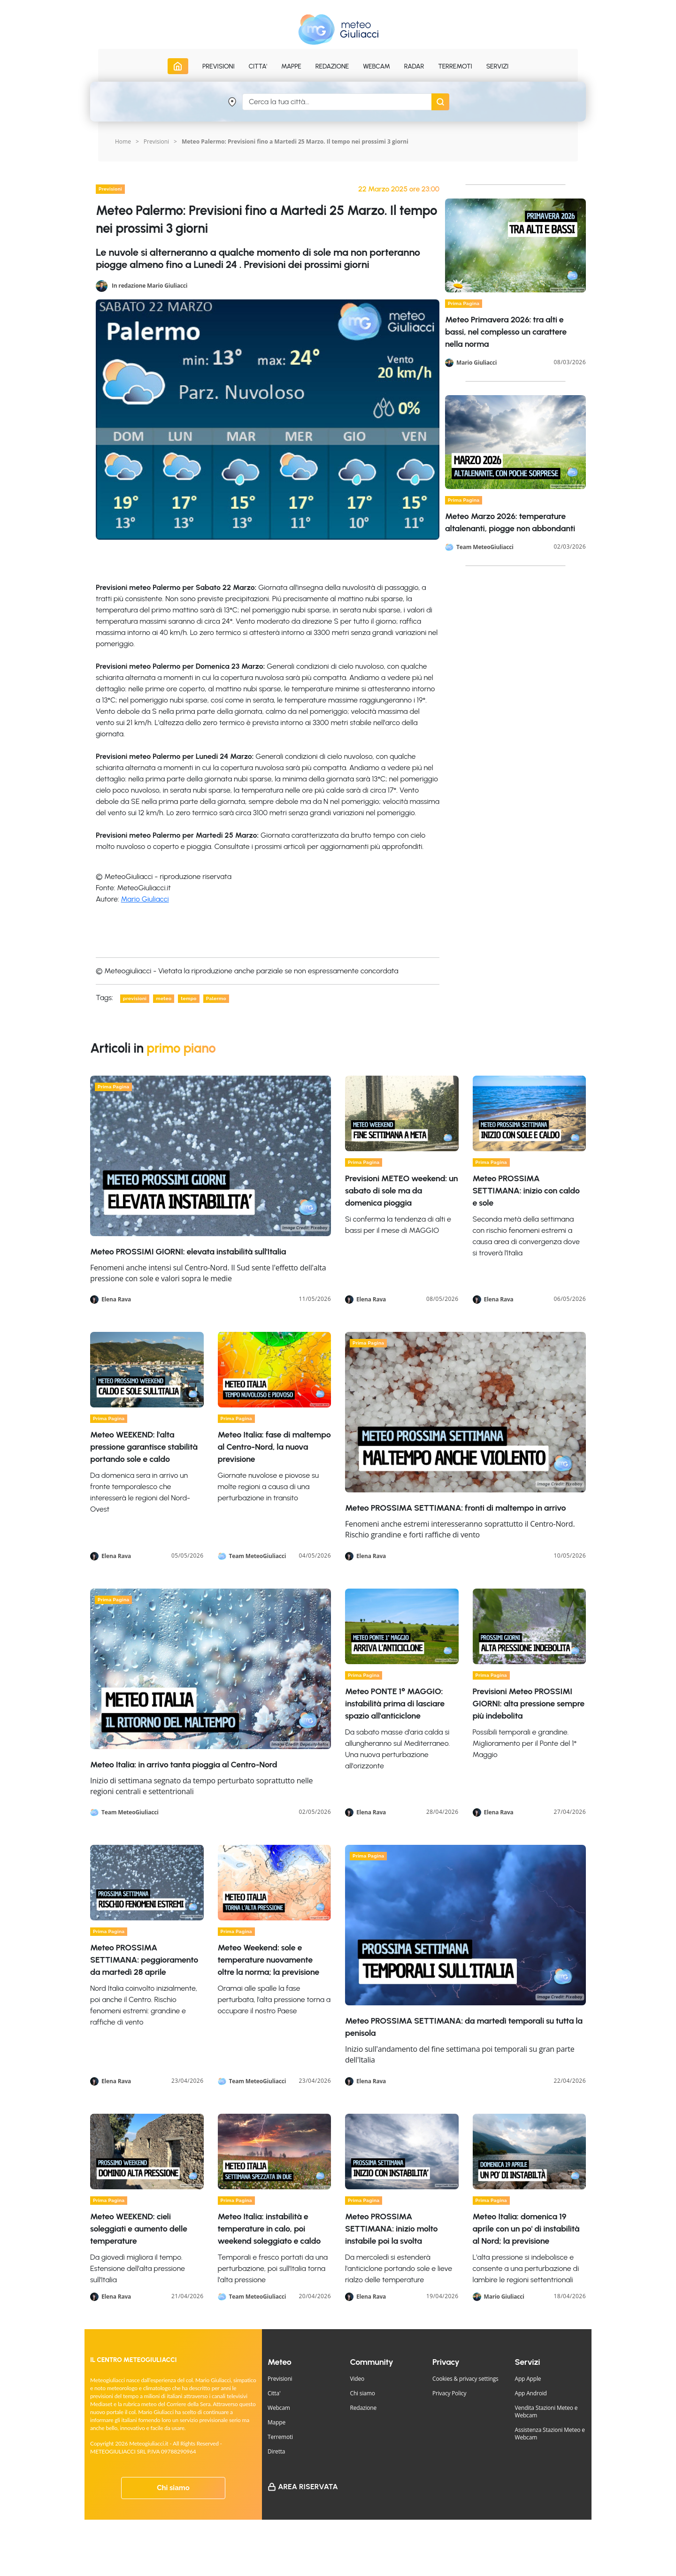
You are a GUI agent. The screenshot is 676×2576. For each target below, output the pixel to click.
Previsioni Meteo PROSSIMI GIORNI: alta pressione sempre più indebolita (529, 1703)
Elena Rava (116, 1299)
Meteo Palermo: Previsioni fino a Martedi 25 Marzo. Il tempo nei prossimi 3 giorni (295, 141)
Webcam (376, 66)
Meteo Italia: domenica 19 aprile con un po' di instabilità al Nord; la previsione (526, 2228)
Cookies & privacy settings (465, 2379)
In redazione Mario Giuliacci (149, 285)
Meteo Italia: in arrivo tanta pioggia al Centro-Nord (183, 1764)
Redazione (363, 2408)
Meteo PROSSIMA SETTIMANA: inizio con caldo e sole (526, 1190)
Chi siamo (173, 2488)
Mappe (276, 2422)
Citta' (274, 2393)
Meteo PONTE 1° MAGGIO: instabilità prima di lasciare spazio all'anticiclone (395, 1703)
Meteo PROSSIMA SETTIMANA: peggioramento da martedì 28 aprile (144, 1959)
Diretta (276, 2451)
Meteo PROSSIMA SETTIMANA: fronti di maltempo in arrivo (455, 1508)
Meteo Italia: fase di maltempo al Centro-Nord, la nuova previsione (274, 1446)
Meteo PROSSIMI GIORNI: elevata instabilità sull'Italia (188, 1251)
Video (357, 2379)
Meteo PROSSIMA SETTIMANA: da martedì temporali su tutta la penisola (464, 2027)
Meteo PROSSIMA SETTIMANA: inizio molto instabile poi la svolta (391, 2228)
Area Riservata (308, 2486)
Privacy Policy (449, 2393)
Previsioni (156, 141)
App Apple (528, 2379)
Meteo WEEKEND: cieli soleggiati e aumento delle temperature (138, 2228)
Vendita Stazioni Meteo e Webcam (546, 2411)
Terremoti (280, 2437)
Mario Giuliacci (145, 898)
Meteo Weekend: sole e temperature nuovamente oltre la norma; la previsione (269, 1959)
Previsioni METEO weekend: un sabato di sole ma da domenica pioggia (401, 1190)
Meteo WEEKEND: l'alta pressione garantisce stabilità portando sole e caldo (144, 1446)
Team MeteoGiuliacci (485, 547)
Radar (414, 66)
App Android (531, 2393)
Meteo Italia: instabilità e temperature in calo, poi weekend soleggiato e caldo (269, 2228)
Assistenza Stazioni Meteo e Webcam (550, 2433)
